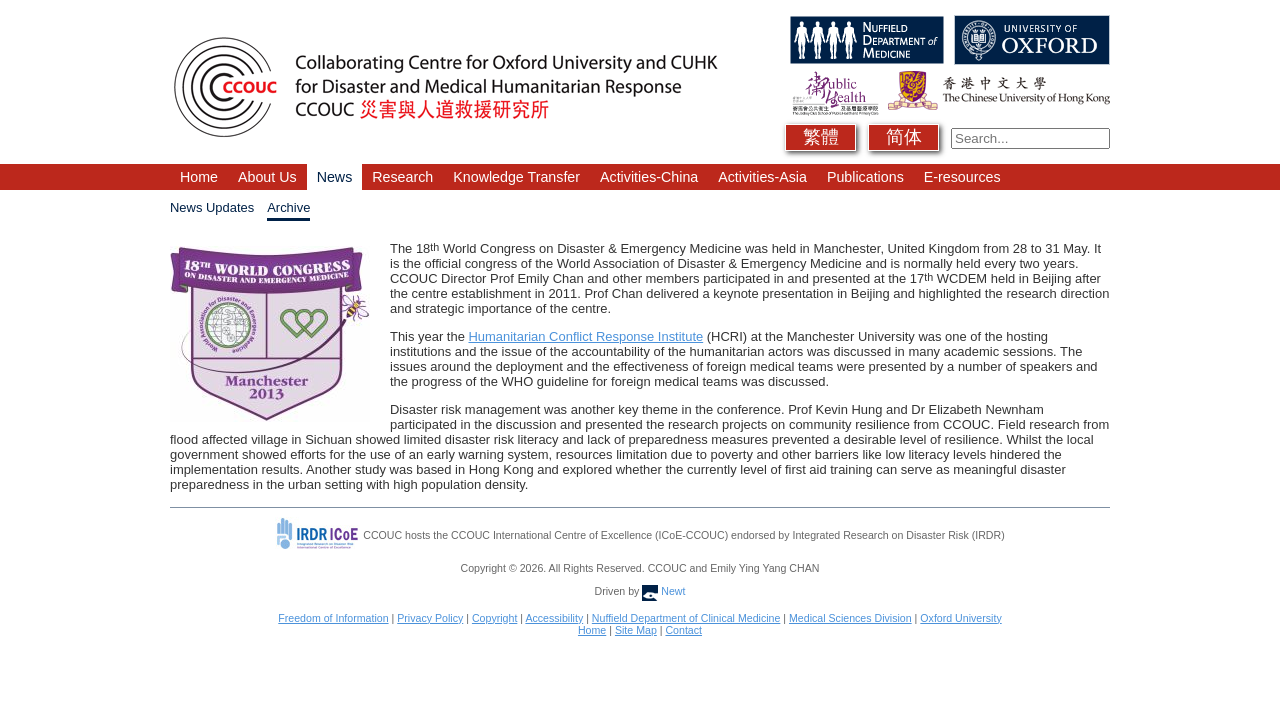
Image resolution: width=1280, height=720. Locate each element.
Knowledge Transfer (516, 177)
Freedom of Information (333, 618)
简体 (904, 137)
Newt (663, 591)
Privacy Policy (430, 618)
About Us (267, 177)
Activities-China (649, 177)
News (335, 177)
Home (199, 177)
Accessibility (554, 618)
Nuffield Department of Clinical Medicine (686, 618)
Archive (288, 207)
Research (402, 177)
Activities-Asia (762, 177)
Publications (865, 177)
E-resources (962, 177)
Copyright (494, 618)
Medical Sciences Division (850, 618)
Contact (683, 630)
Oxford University (960, 618)
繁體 (821, 137)
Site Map (636, 630)
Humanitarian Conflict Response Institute (585, 336)
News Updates (212, 207)
